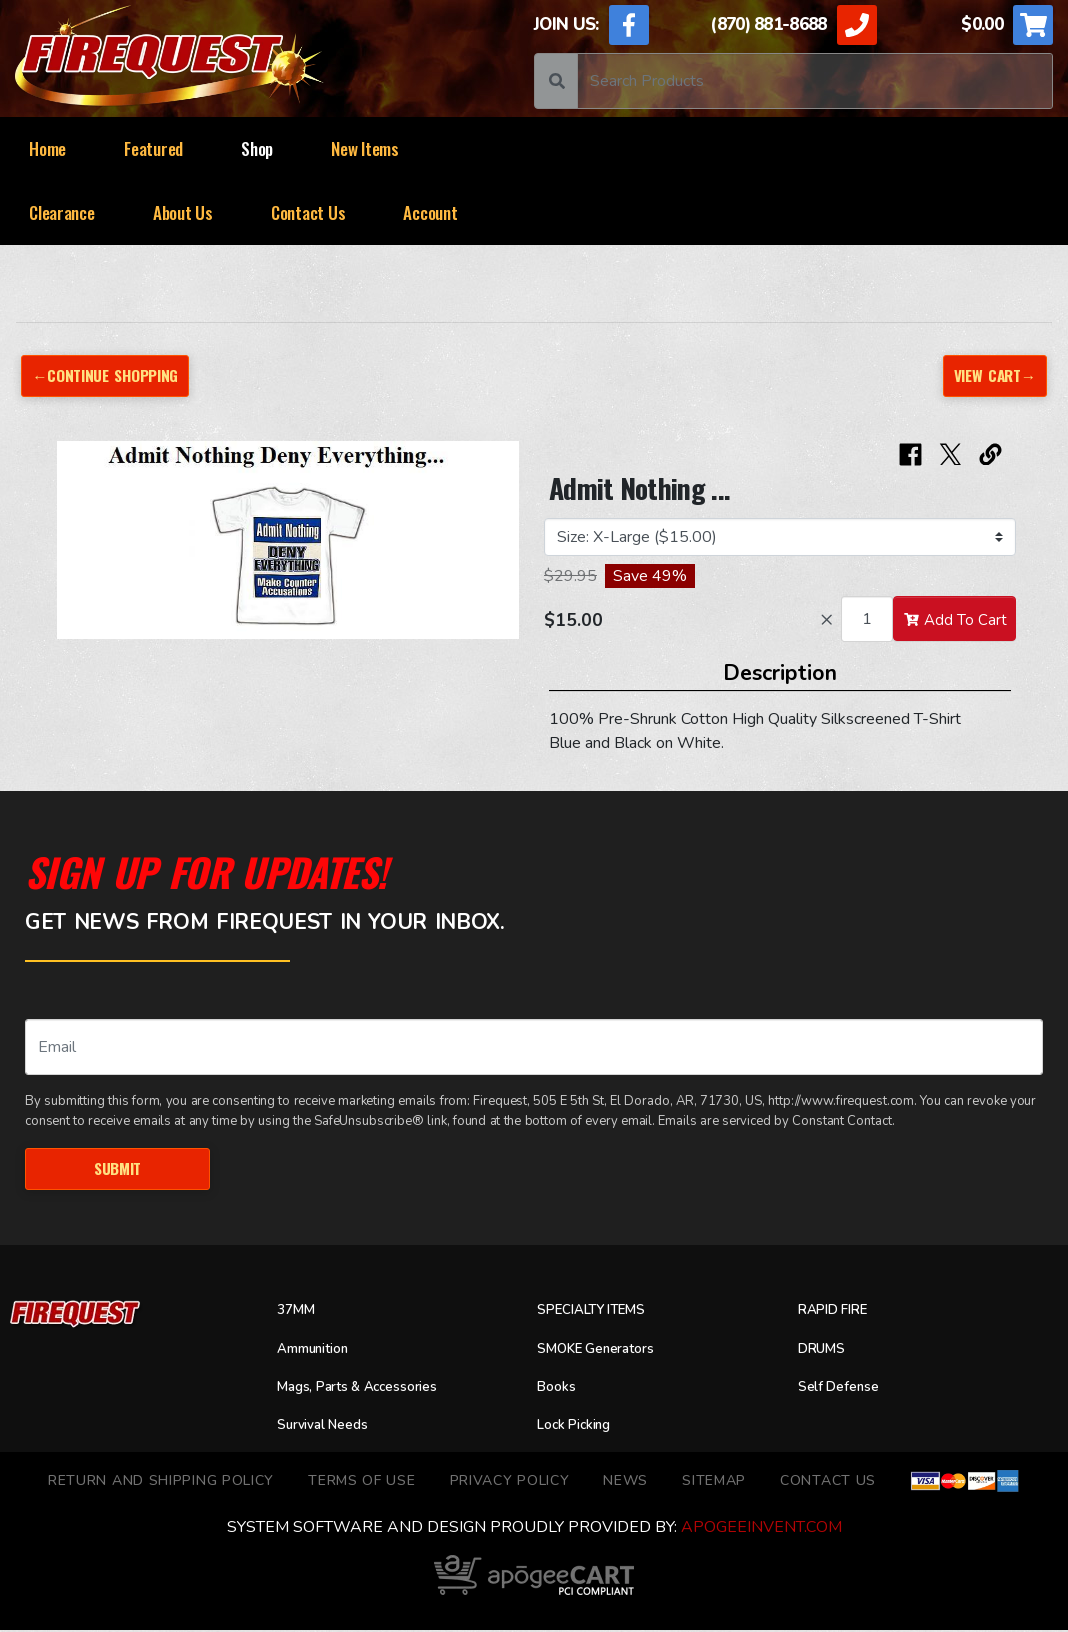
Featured (153, 148)
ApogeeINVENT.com (761, 1529)
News (625, 1482)
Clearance (62, 212)
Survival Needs (331, 1427)
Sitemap (714, 1482)
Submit (117, 1169)
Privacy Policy (510, 1482)
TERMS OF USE (361, 1482)
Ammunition (319, 1351)
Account (430, 212)
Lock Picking (580, 1427)
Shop (257, 148)
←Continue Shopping (109, 375)
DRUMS (825, 1351)
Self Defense (845, 1389)
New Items (365, 148)
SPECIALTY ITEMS (599, 1313)
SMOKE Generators (605, 1351)
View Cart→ (991, 375)
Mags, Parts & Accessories (371, 1389)
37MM (298, 1313)
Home (47, 148)
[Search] (815, 81)
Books (558, 1389)
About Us (183, 212)
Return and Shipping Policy (161, 1482)
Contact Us (308, 212)
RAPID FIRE (838, 1313)
